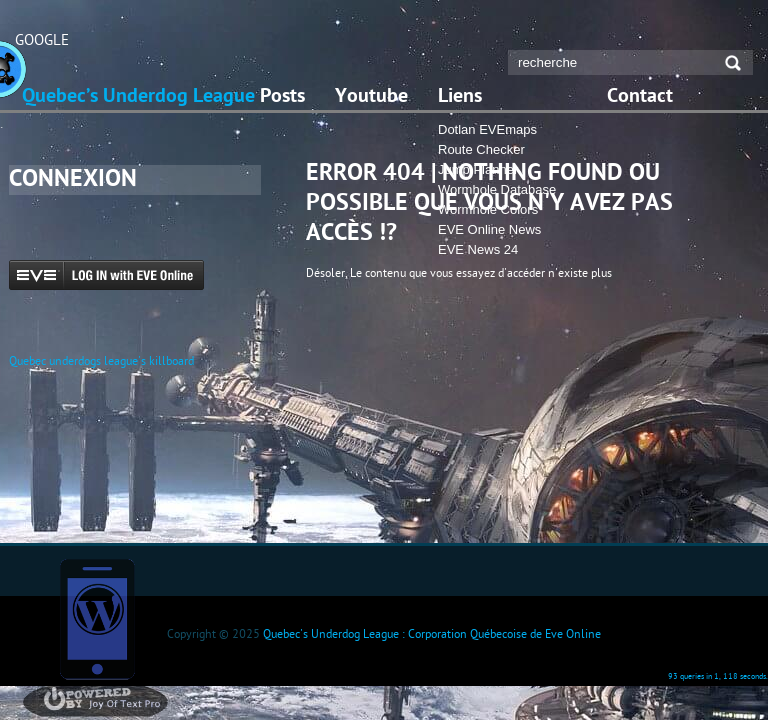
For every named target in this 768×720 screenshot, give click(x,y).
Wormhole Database (497, 189)
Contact (640, 97)
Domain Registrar (241, 648)
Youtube (371, 97)
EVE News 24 (478, 249)
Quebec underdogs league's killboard (101, 360)
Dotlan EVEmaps (487, 129)
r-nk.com (613, 648)
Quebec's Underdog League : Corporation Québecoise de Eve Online (432, 633)
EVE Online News (489, 229)
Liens (460, 97)
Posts (282, 97)
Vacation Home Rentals (403, 648)
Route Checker (481, 149)
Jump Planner (478, 169)
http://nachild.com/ (517, 648)
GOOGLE (42, 39)
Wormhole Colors (488, 209)
